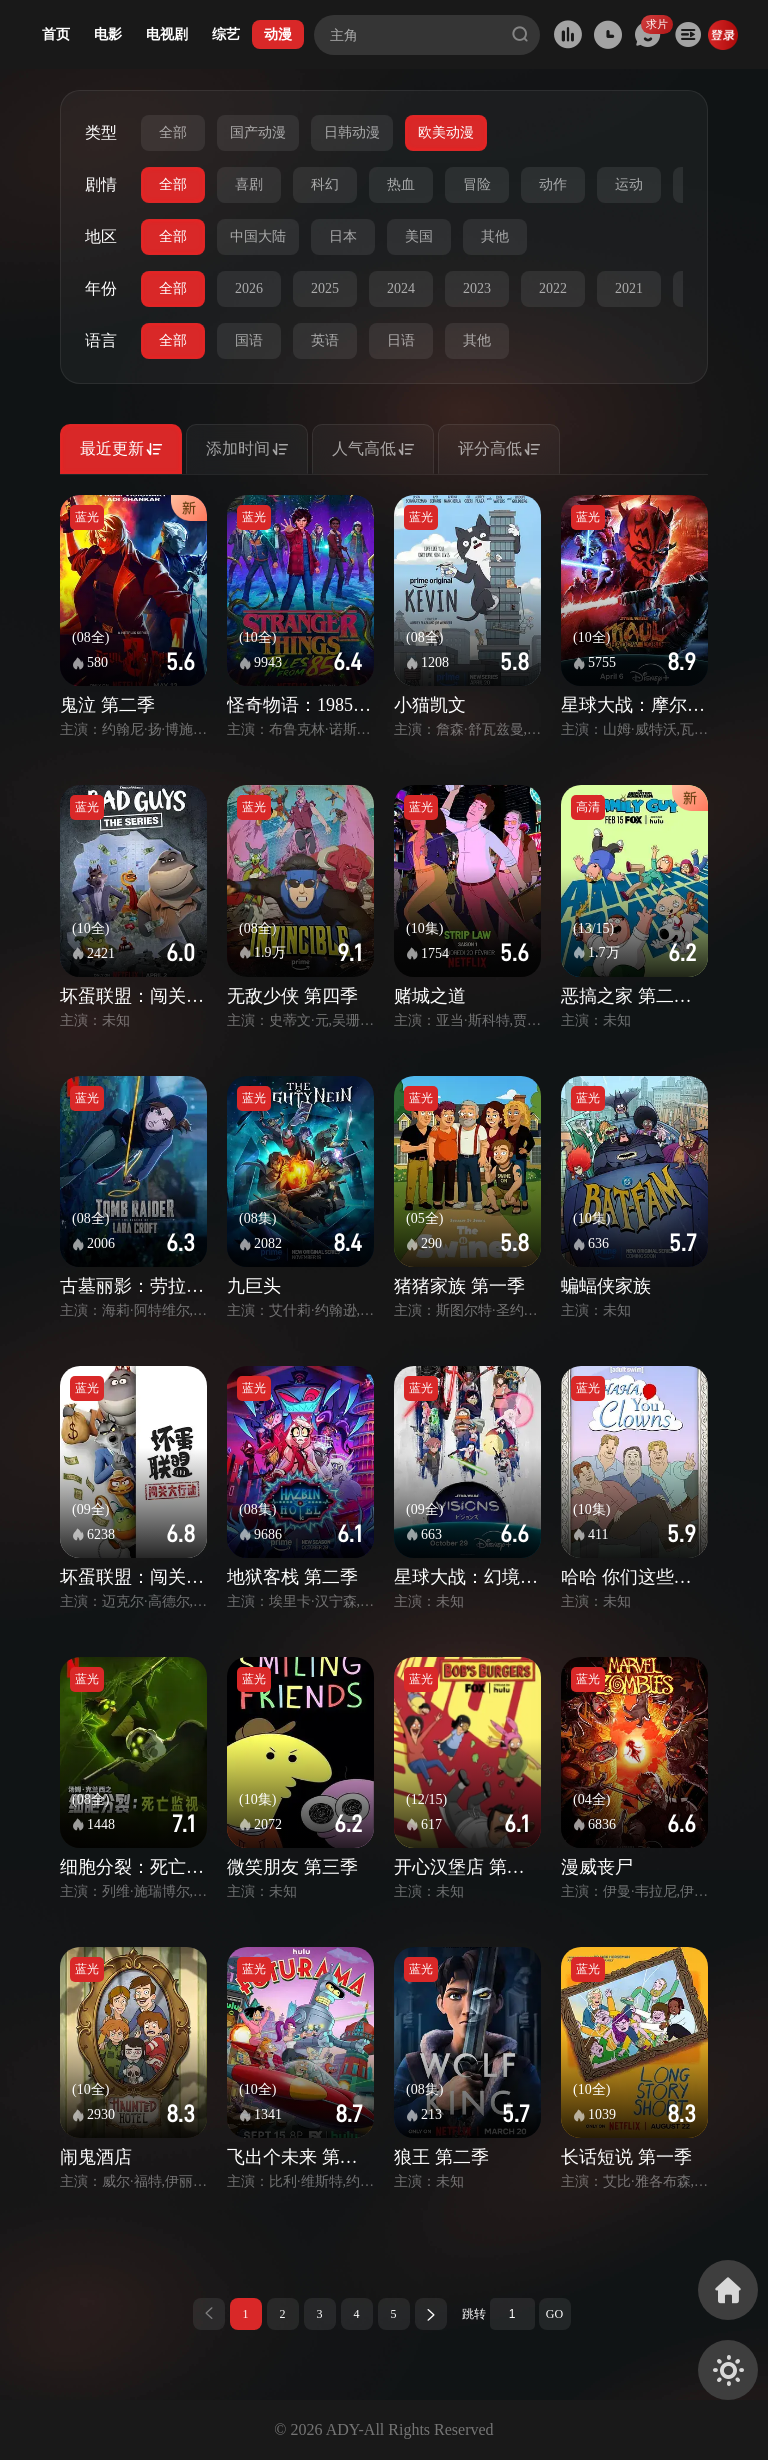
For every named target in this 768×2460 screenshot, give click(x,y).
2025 (325, 288)
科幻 (325, 184)
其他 (495, 236)
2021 (629, 288)
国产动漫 (258, 132)
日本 (343, 236)
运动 (629, 184)
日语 (401, 340)
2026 (249, 288)
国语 (249, 340)
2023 (477, 288)
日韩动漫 (352, 132)
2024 (401, 288)
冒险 (477, 184)
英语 (325, 340)
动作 (553, 184)
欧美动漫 (446, 132)
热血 (401, 184)
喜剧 (249, 184)
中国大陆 (258, 236)
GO (554, 2314)
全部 (173, 132)
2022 (553, 288)
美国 (419, 236)
